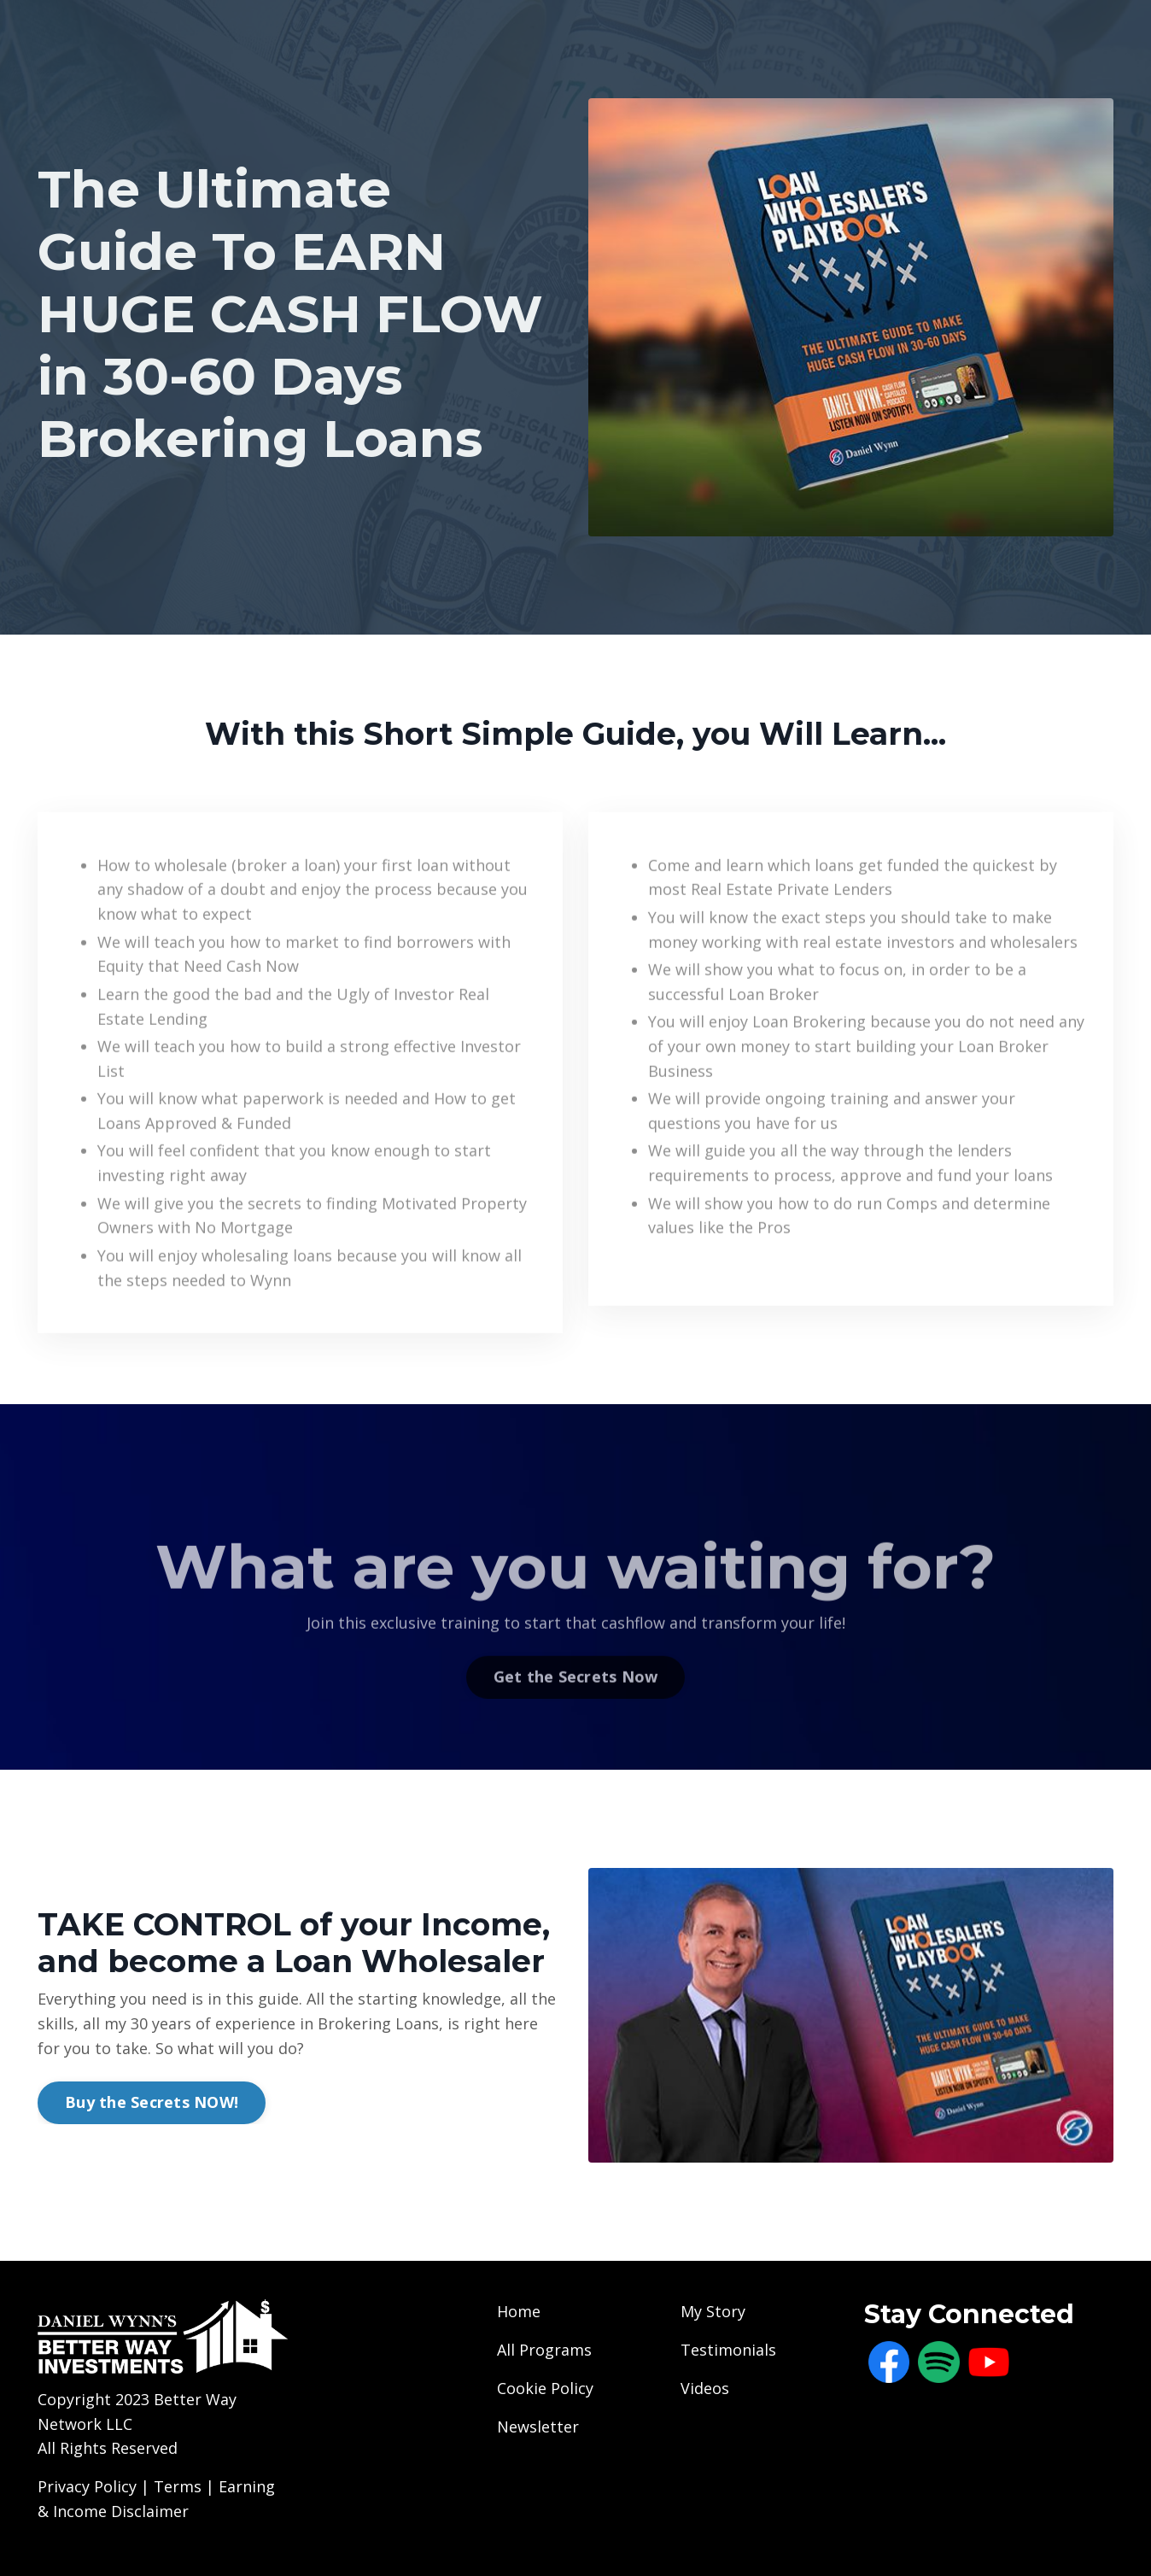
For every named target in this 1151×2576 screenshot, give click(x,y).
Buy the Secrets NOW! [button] (151, 2102)
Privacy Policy (87, 2486)
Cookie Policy (545, 2388)
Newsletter (538, 2426)
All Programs (544, 2349)
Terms (180, 2486)
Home (518, 2311)
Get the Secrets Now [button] (576, 1697)
